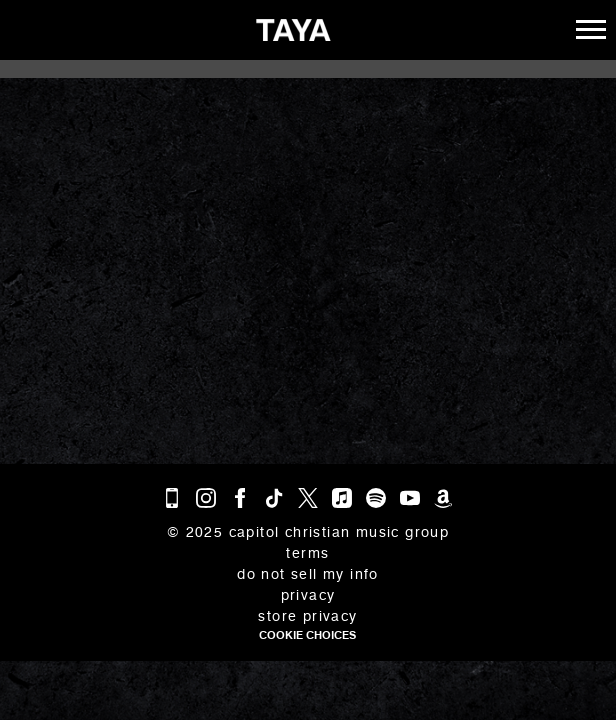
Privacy (308, 595)
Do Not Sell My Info (308, 574)
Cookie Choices (307, 635)
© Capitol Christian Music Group (308, 532)
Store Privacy (307, 616)
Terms (307, 553)
